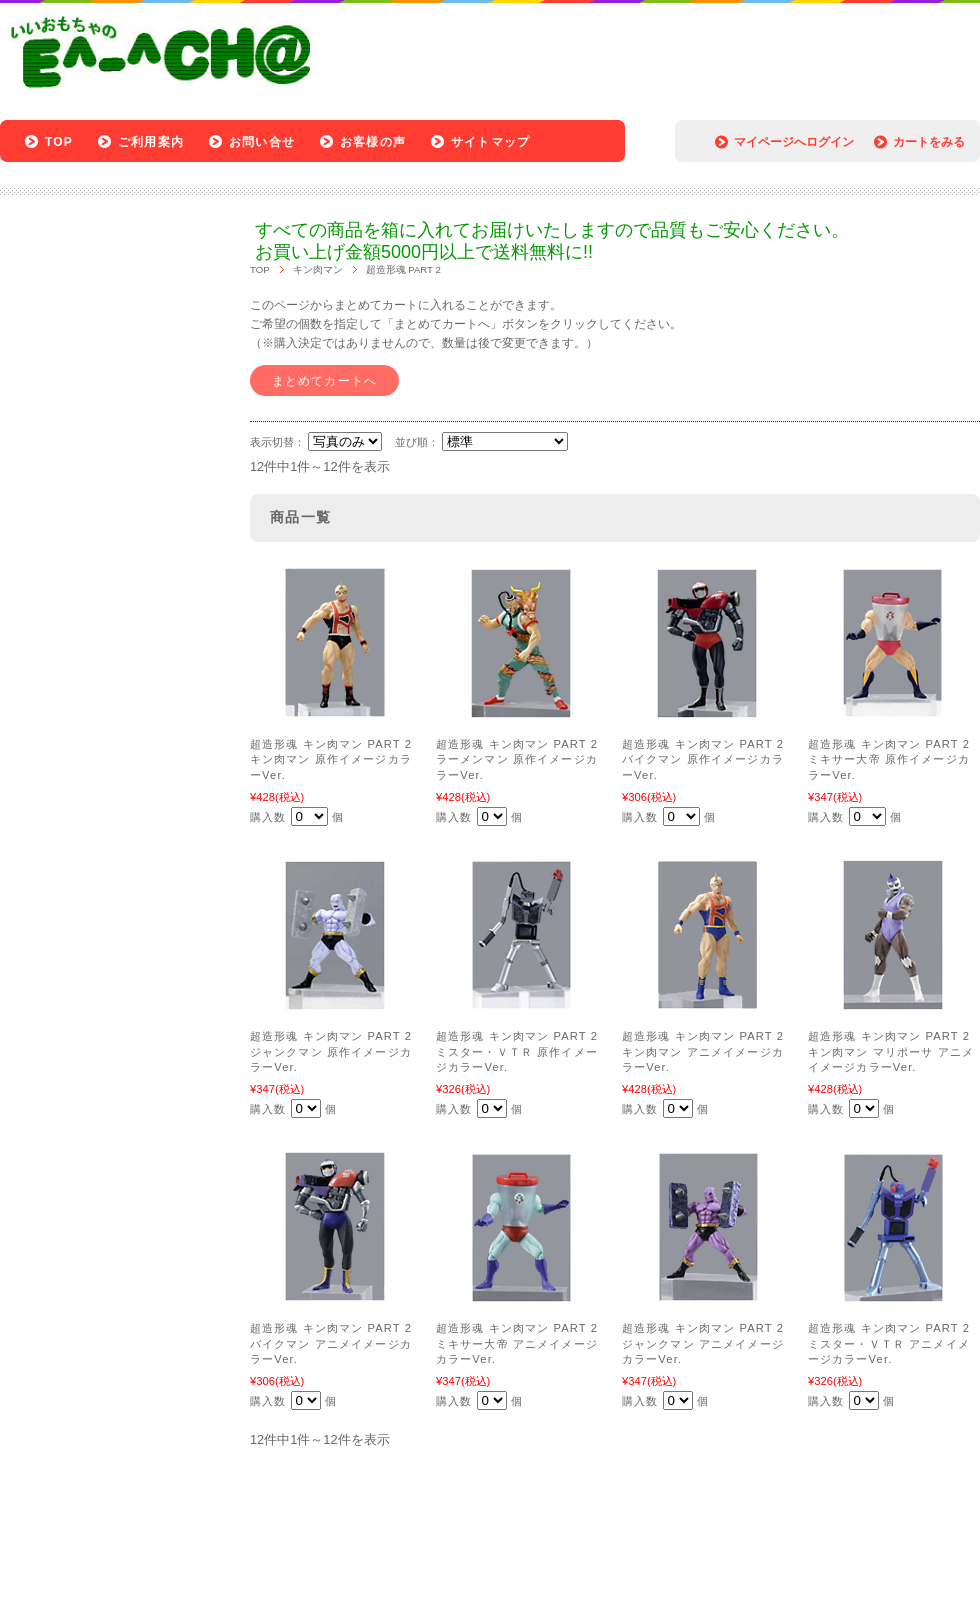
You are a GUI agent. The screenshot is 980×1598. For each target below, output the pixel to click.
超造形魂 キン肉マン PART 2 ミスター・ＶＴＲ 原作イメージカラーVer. (517, 1051)
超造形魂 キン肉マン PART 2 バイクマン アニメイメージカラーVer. (331, 1343)
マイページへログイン (794, 142)
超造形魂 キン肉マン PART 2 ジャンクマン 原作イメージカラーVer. (331, 1051)
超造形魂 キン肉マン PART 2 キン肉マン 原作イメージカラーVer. (331, 759)
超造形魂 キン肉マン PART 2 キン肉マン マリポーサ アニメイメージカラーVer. (891, 1051)
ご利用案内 (151, 142)
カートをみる (929, 142)
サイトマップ (490, 142)
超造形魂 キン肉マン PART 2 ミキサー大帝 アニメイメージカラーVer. (517, 1343)
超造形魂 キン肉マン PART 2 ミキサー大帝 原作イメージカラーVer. (889, 759)
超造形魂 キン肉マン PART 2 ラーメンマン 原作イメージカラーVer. (517, 759)
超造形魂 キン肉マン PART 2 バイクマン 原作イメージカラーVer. (703, 759)
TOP (59, 142)
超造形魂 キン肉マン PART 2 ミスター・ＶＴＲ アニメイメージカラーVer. (889, 1343)
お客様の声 (373, 142)
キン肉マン (318, 269)
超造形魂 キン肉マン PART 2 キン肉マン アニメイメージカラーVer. (703, 1051)
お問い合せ (262, 142)
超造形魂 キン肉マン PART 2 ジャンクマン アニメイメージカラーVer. (703, 1343)
